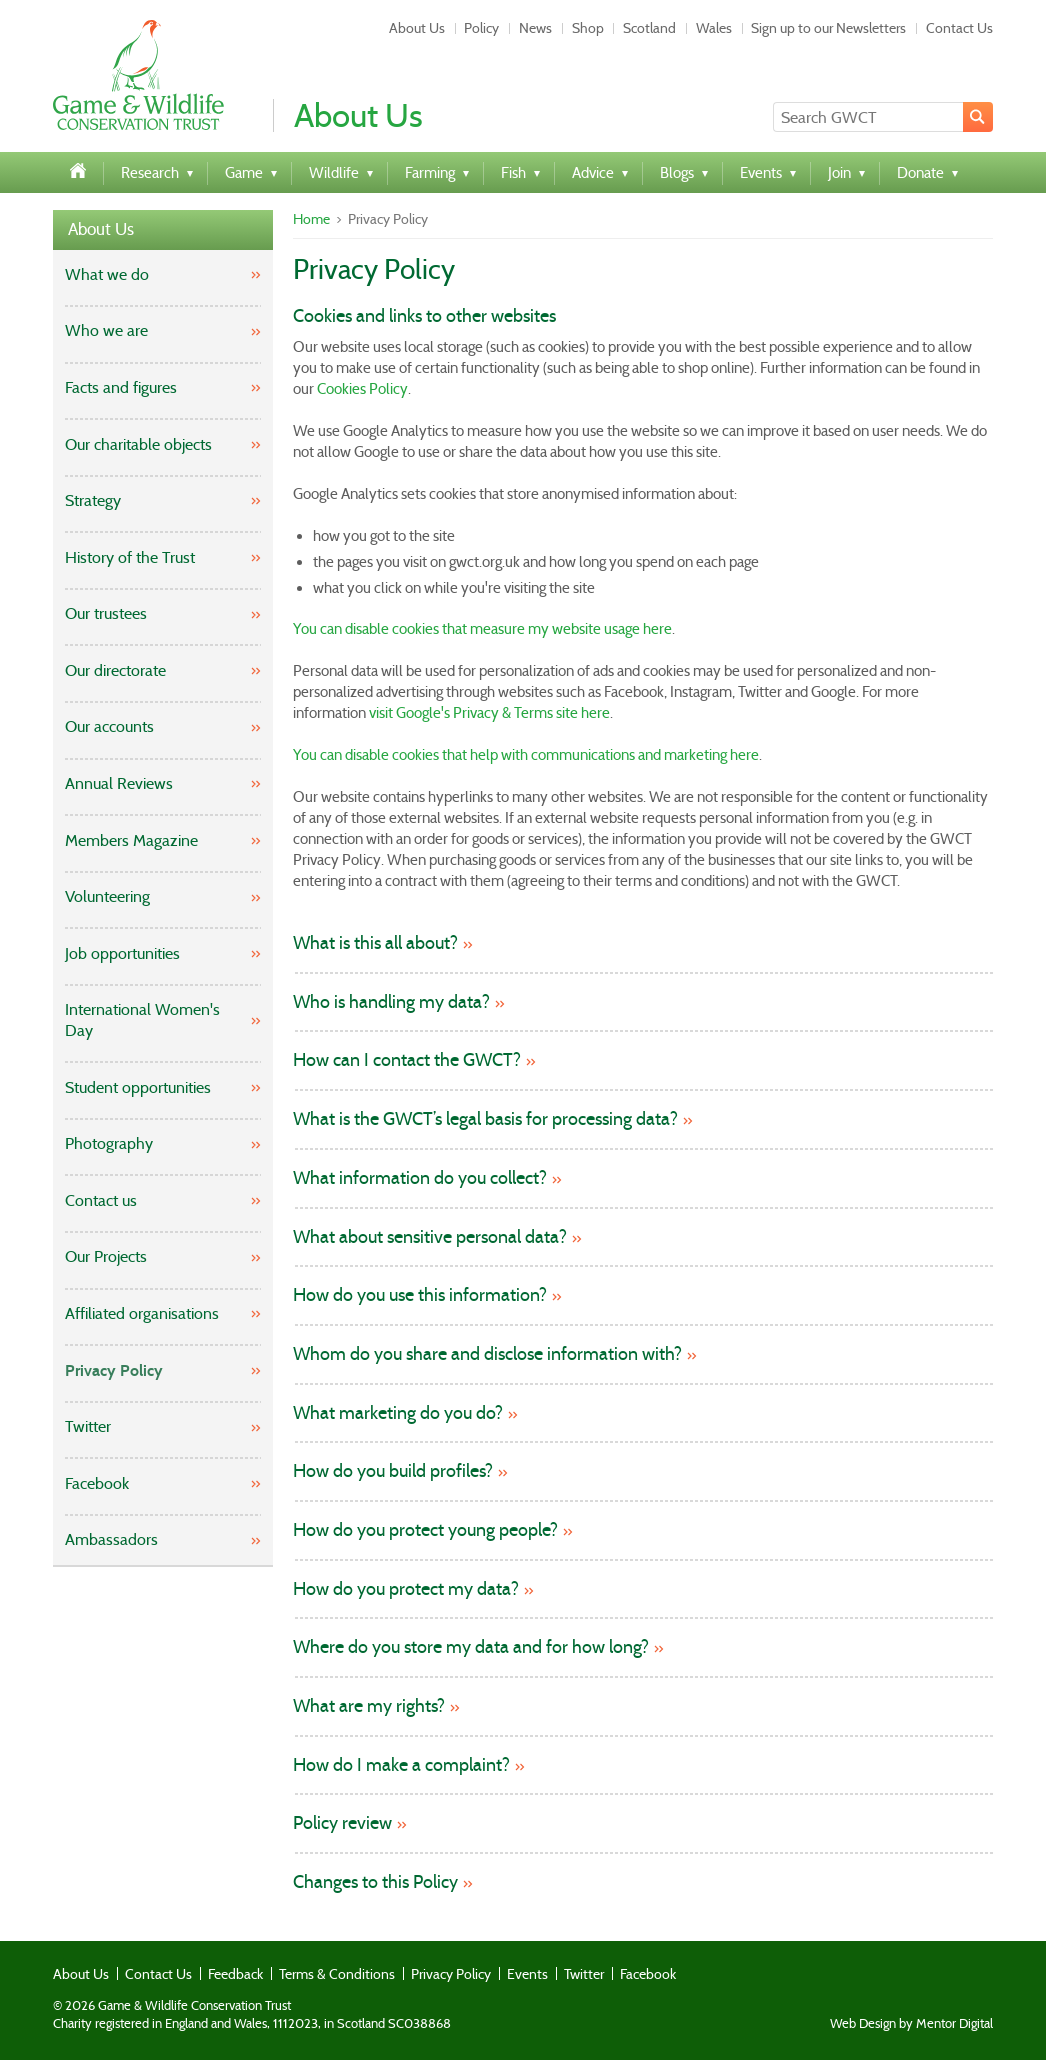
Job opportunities (122, 953)
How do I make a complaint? (401, 1765)
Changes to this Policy (375, 1882)
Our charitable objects (138, 444)
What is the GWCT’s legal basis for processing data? (485, 1119)
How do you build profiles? (393, 1471)
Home (311, 219)
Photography (109, 1143)
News (535, 28)
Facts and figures (121, 387)
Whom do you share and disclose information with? (487, 1354)
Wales (714, 28)
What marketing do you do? (398, 1413)
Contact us (101, 1200)
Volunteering (107, 896)
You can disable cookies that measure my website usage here (482, 629)
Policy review (342, 1823)
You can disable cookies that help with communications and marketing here (526, 755)
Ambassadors (111, 1539)
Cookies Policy (362, 389)
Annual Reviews (119, 783)
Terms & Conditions (337, 1974)
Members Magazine (131, 840)
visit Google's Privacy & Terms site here (489, 713)
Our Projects (106, 1256)
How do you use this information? (420, 1295)
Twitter (88, 1426)
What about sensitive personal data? (430, 1237)
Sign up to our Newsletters (828, 28)
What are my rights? (369, 1706)
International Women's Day (142, 1020)
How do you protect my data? (406, 1589)
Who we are (106, 330)
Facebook (97, 1483)
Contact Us (959, 28)
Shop (588, 28)
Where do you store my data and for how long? (471, 1647)
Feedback (235, 1974)
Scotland (649, 28)
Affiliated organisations (142, 1313)
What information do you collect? (420, 1178)
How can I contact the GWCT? (407, 1060)
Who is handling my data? (391, 1002)
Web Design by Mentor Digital (911, 2024)
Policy (481, 28)
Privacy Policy (114, 1370)
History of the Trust (130, 557)
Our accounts (109, 726)
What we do (107, 274)
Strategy (93, 500)
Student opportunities (138, 1087)
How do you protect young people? (425, 1530)
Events (527, 1974)
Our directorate (115, 670)
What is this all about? (375, 943)
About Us (417, 28)
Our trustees (106, 613)
